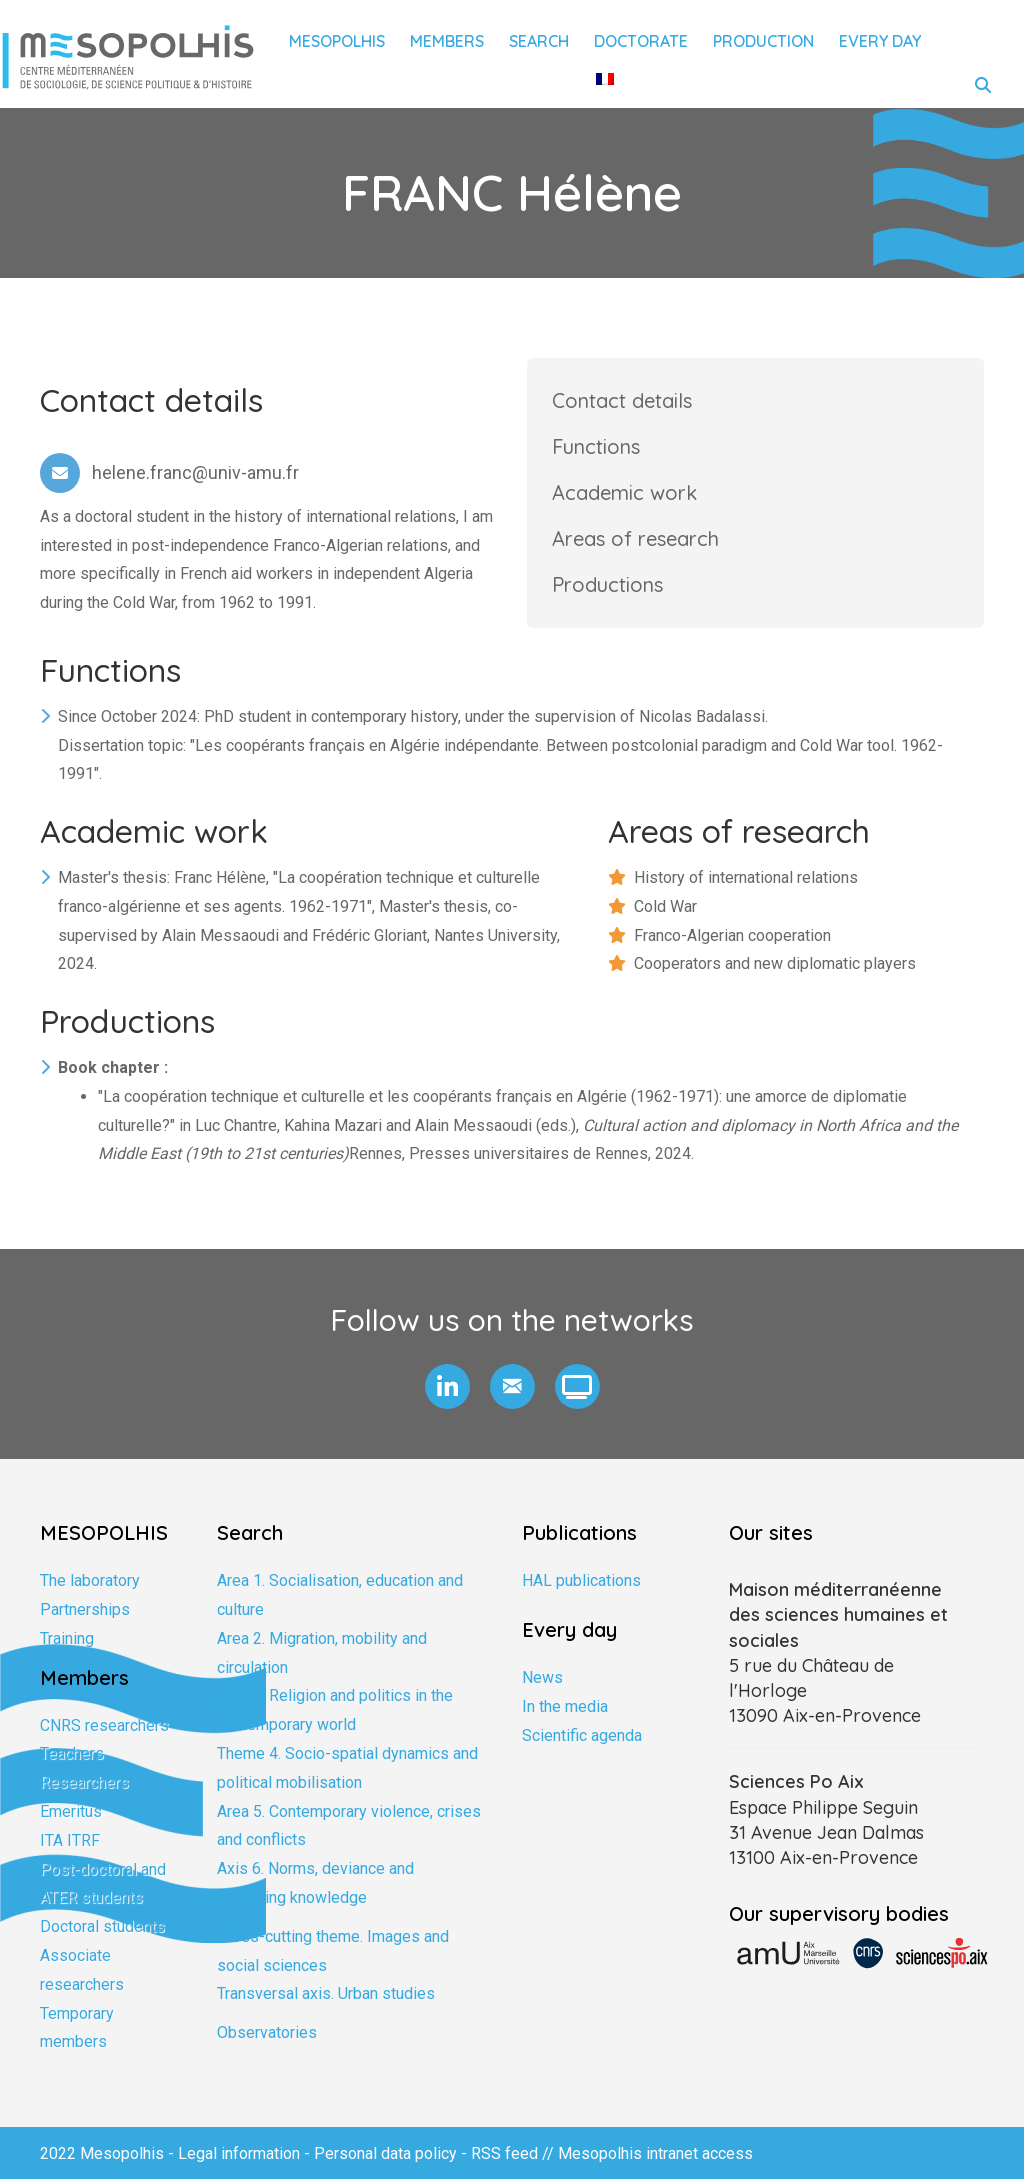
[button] (447, 1386)
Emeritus (71, 1811)
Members (447, 41)
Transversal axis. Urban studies (326, 1993)
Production (763, 41)
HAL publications (581, 1580)
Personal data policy (385, 2153)
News (542, 1677)
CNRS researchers (104, 1725)
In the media (565, 1706)
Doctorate (641, 41)
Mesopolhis (337, 41)
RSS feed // (514, 2153)
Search (539, 41)
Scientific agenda (582, 1735)
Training (67, 1638)
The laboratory (90, 1580)
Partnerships (85, 1609)
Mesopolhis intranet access (655, 2153)
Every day (880, 41)
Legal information (239, 2153)
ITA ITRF (70, 1840)
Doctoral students (102, 1926)
